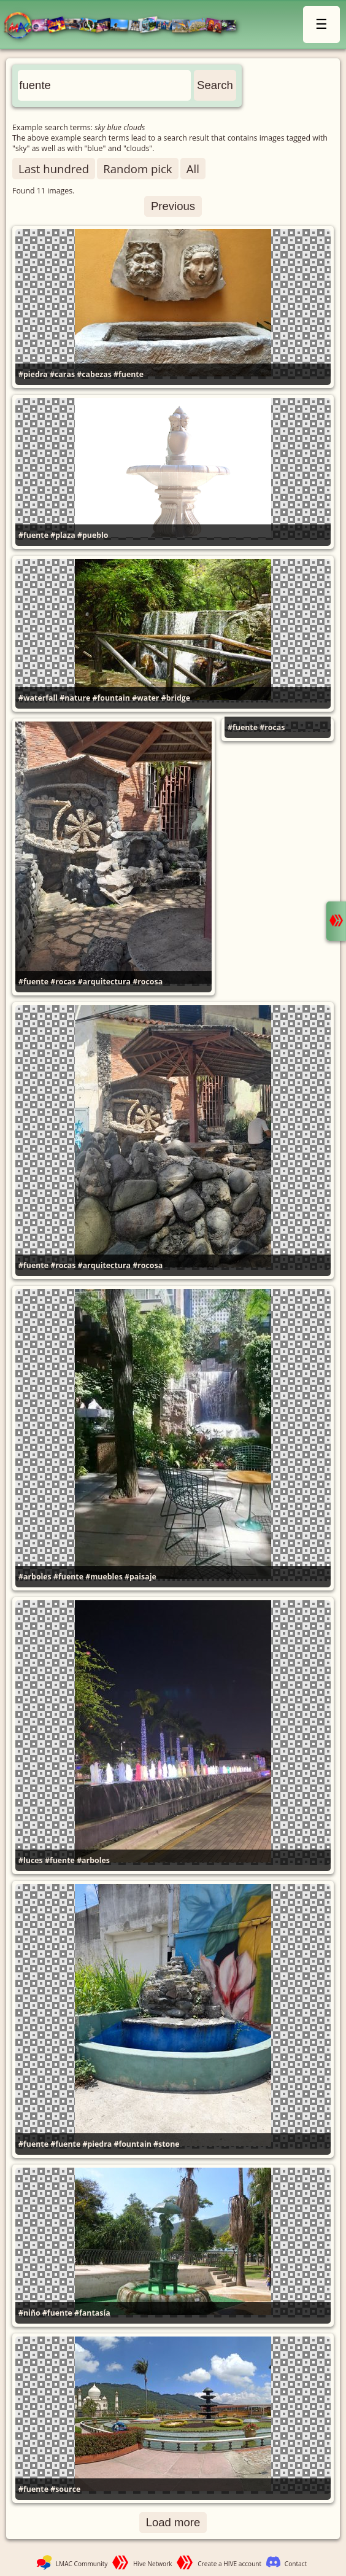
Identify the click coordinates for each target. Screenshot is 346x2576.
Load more (173, 2522)
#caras (62, 374)
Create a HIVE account (229, 2563)
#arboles (35, 1576)
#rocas (62, 981)
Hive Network (152, 2563)
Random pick (137, 168)
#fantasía (92, 2313)
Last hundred (53, 168)
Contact (296, 2563)
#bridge (175, 698)
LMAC (126, 26)
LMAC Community (82, 2563)
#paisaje (140, 1576)
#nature (75, 698)
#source (65, 2489)
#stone (166, 2144)
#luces (30, 1860)
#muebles (104, 1576)
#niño (29, 2313)
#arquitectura (104, 981)
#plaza (62, 535)
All (192, 168)
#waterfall (38, 698)
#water (145, 698)
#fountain (111, 698)
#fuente (128, 374)
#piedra (33, 374)
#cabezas (94, 374)
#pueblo (92, 535)
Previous (173, 206)
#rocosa (148, 981)
